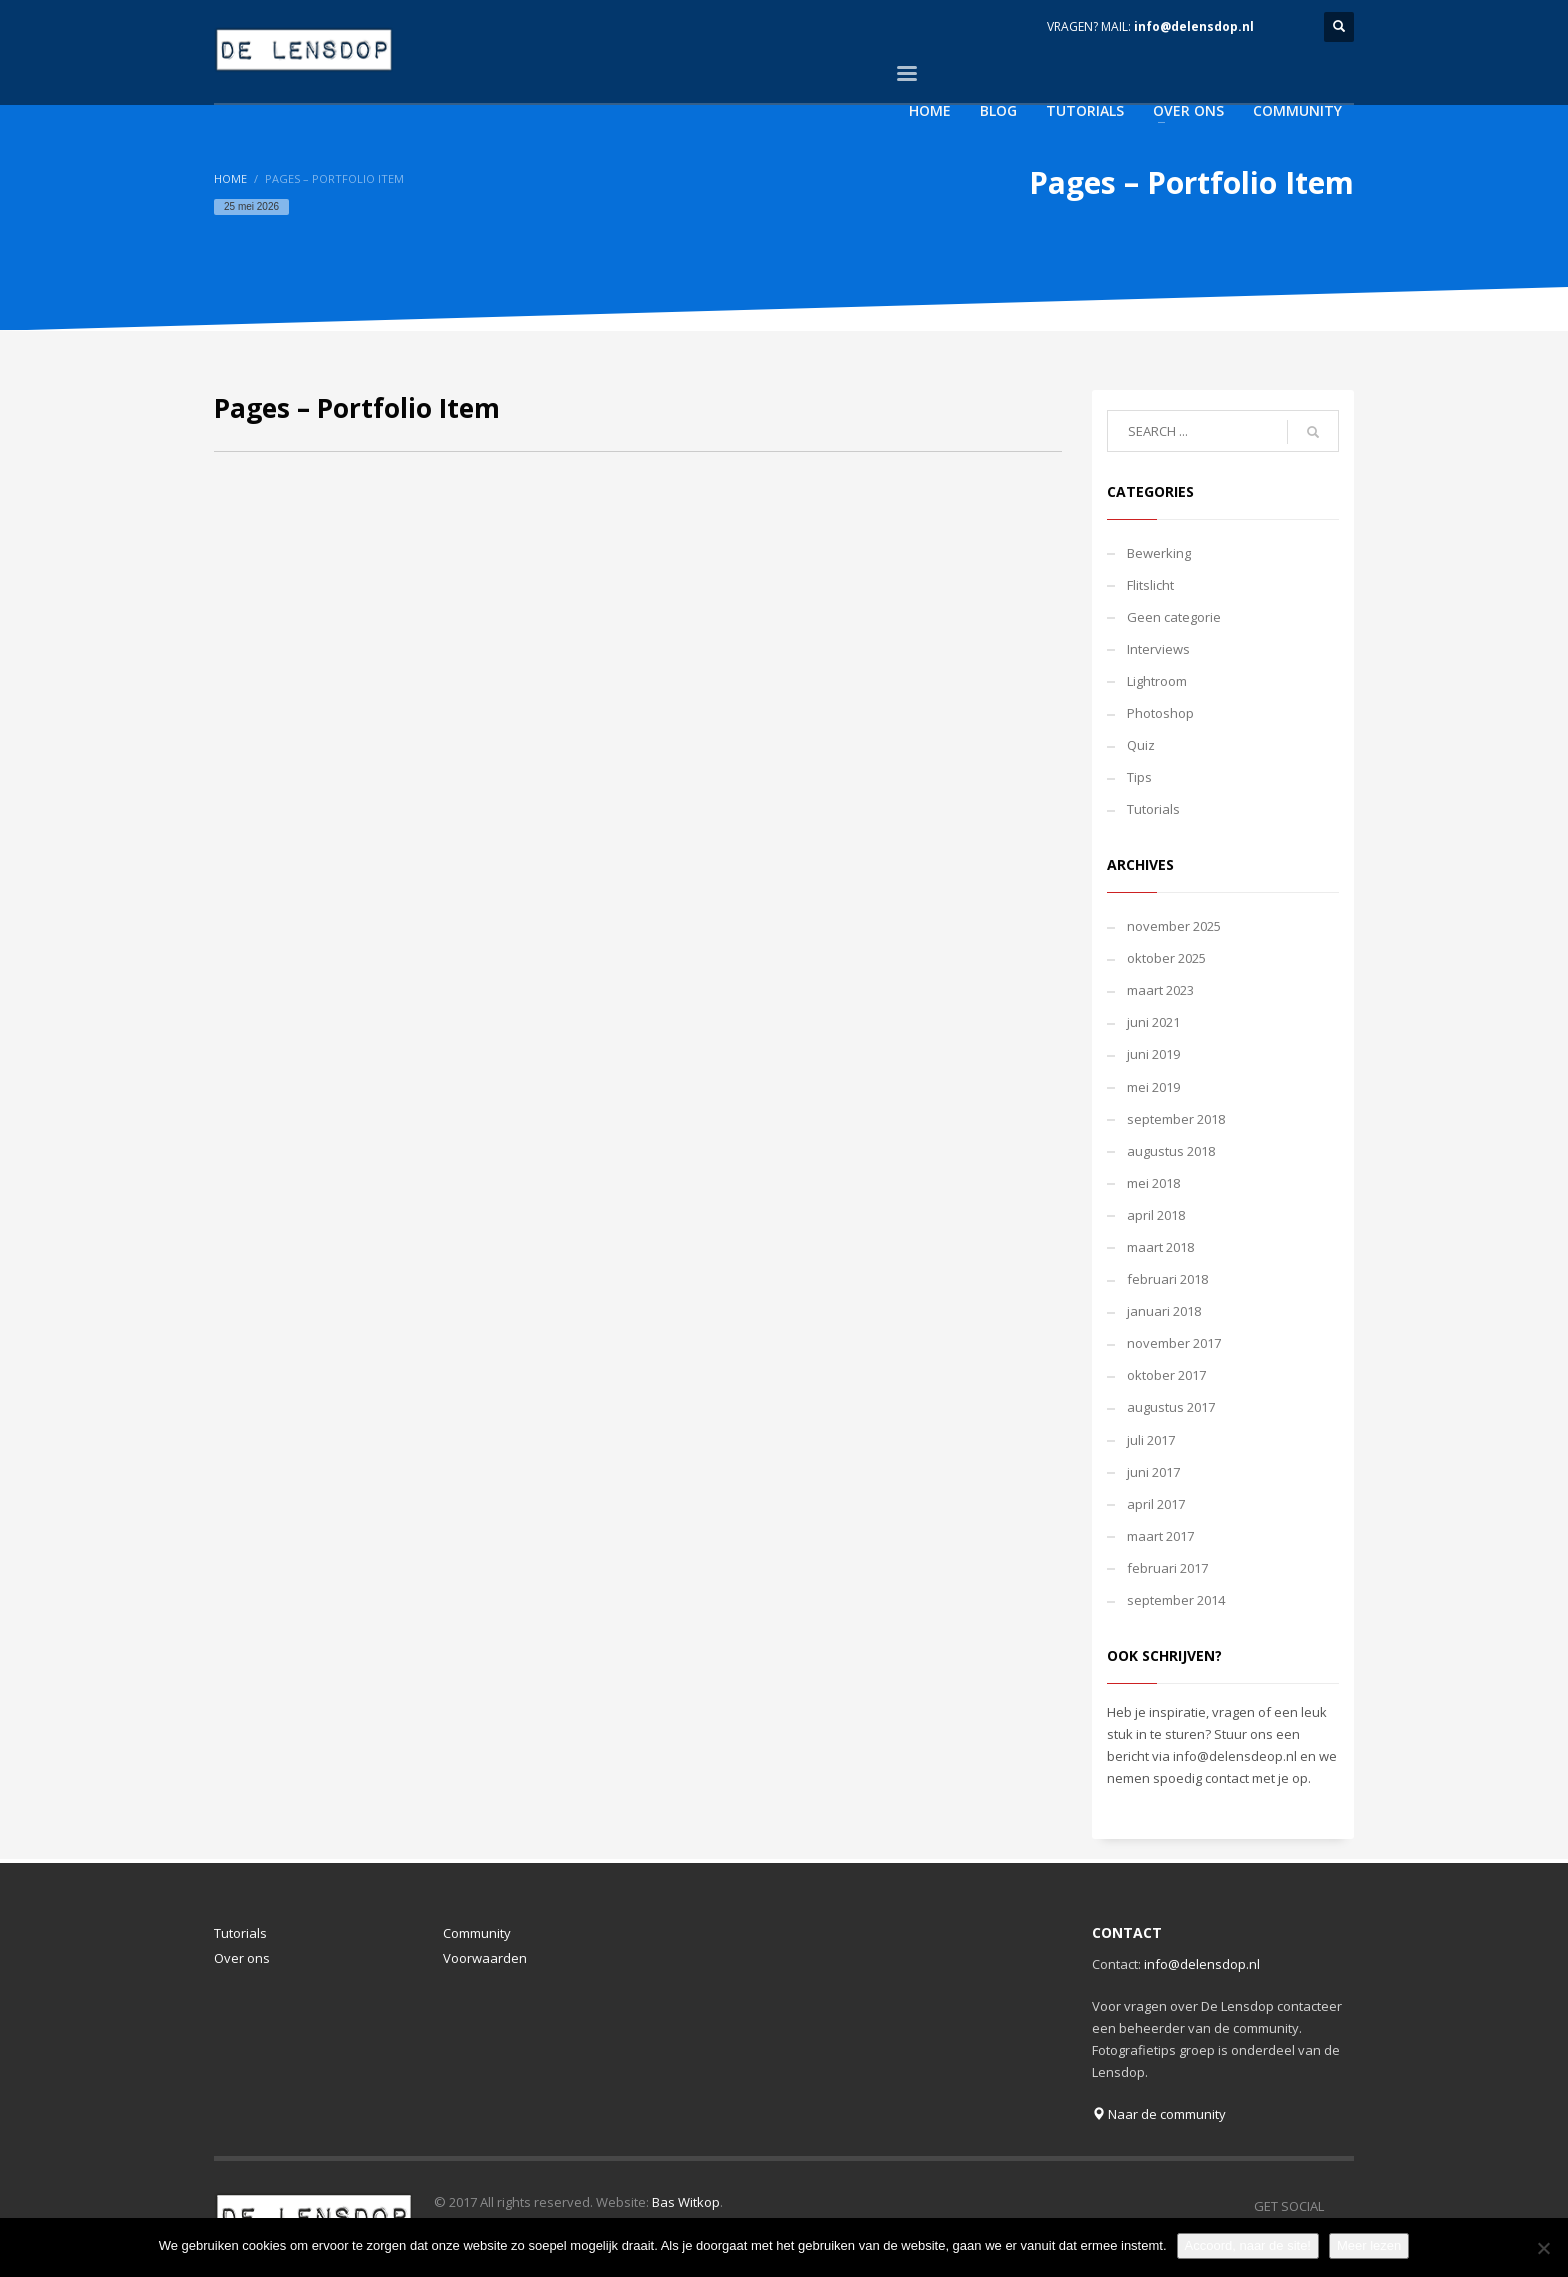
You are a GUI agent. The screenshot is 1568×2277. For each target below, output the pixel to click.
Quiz (1141, 745)
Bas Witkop (686, 2202)
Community (477, 1933)
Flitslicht (1150, 585)
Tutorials (1153, 809)
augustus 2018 (1171, 1151)
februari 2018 (1167, 1279)
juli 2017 (1151, 1440)
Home (230, 178)
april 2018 (1156, 1215)
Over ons (242, 1958)
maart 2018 (1160, 1247)
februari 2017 (1167, 1568)
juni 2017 (1153, 1472)
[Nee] (1543, 2248)
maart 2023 (1160, 990)
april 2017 (1156, 1504)
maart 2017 (1160, 1536)
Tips (1139, 777)
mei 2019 (1153, 1087)
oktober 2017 (1166, 1375)
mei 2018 (1153, 1183)
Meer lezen (1369, 2245)
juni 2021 (1153, 1022)
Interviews (1158, 649)
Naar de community (1159, 2114)
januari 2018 (1164, 1311)
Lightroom (1157, 681)
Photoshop (1160, 713)
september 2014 (1176, 1600)
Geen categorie (1174, 617)
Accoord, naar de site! (1248, 2245)
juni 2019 (1153, 1054)
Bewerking (1159, 553)
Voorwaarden (485, 1958)
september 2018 (1176, 1119)
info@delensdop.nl (1194, 26)
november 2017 (1174, 1343)
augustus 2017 (1171, 1407)
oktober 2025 (1166, 958)
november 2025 (1174, 926)
